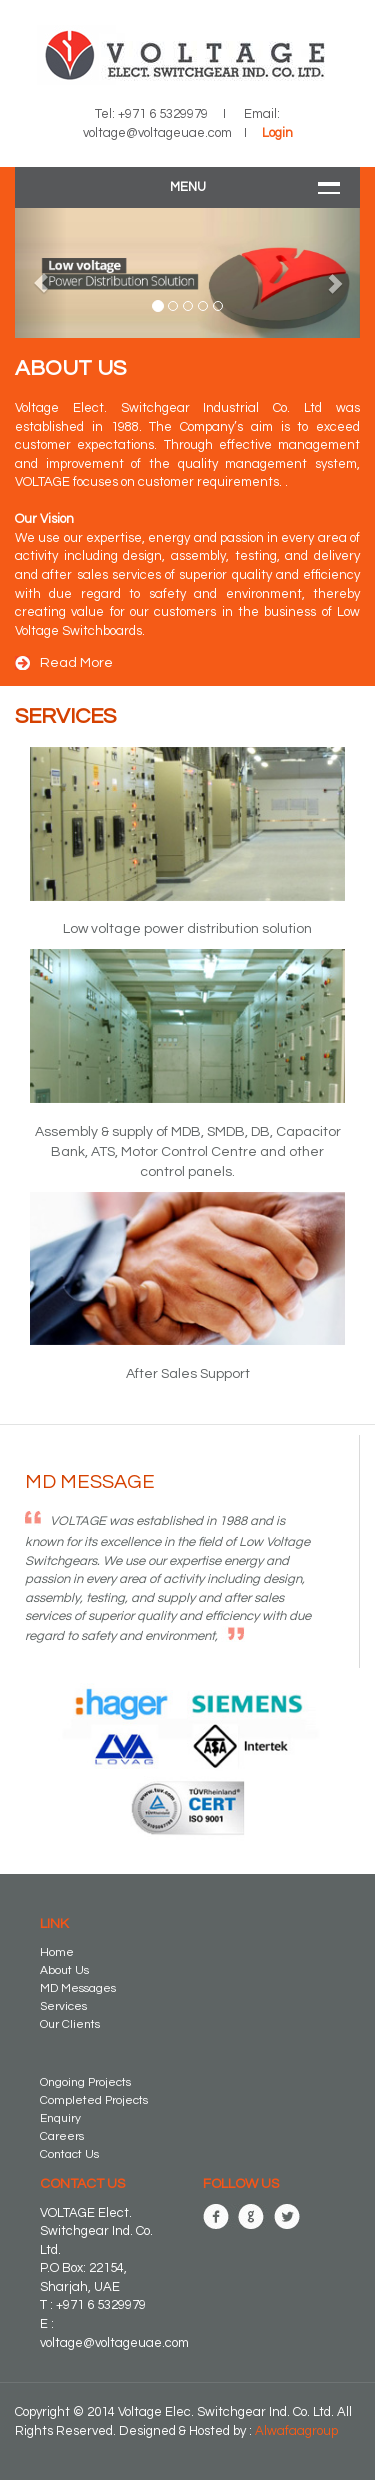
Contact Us (69, 2154)
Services (63, 2006)
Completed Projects (94, 2100)
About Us (64, 1970)
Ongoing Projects (85, 2082)
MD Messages (78, 1988)
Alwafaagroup (296, 2431)
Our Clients (70, 2024)
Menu (188, 187)
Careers (62, 2136)
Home (57, 1952)
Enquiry (60, 2118)
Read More (76, 663)
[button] (41, 273)
